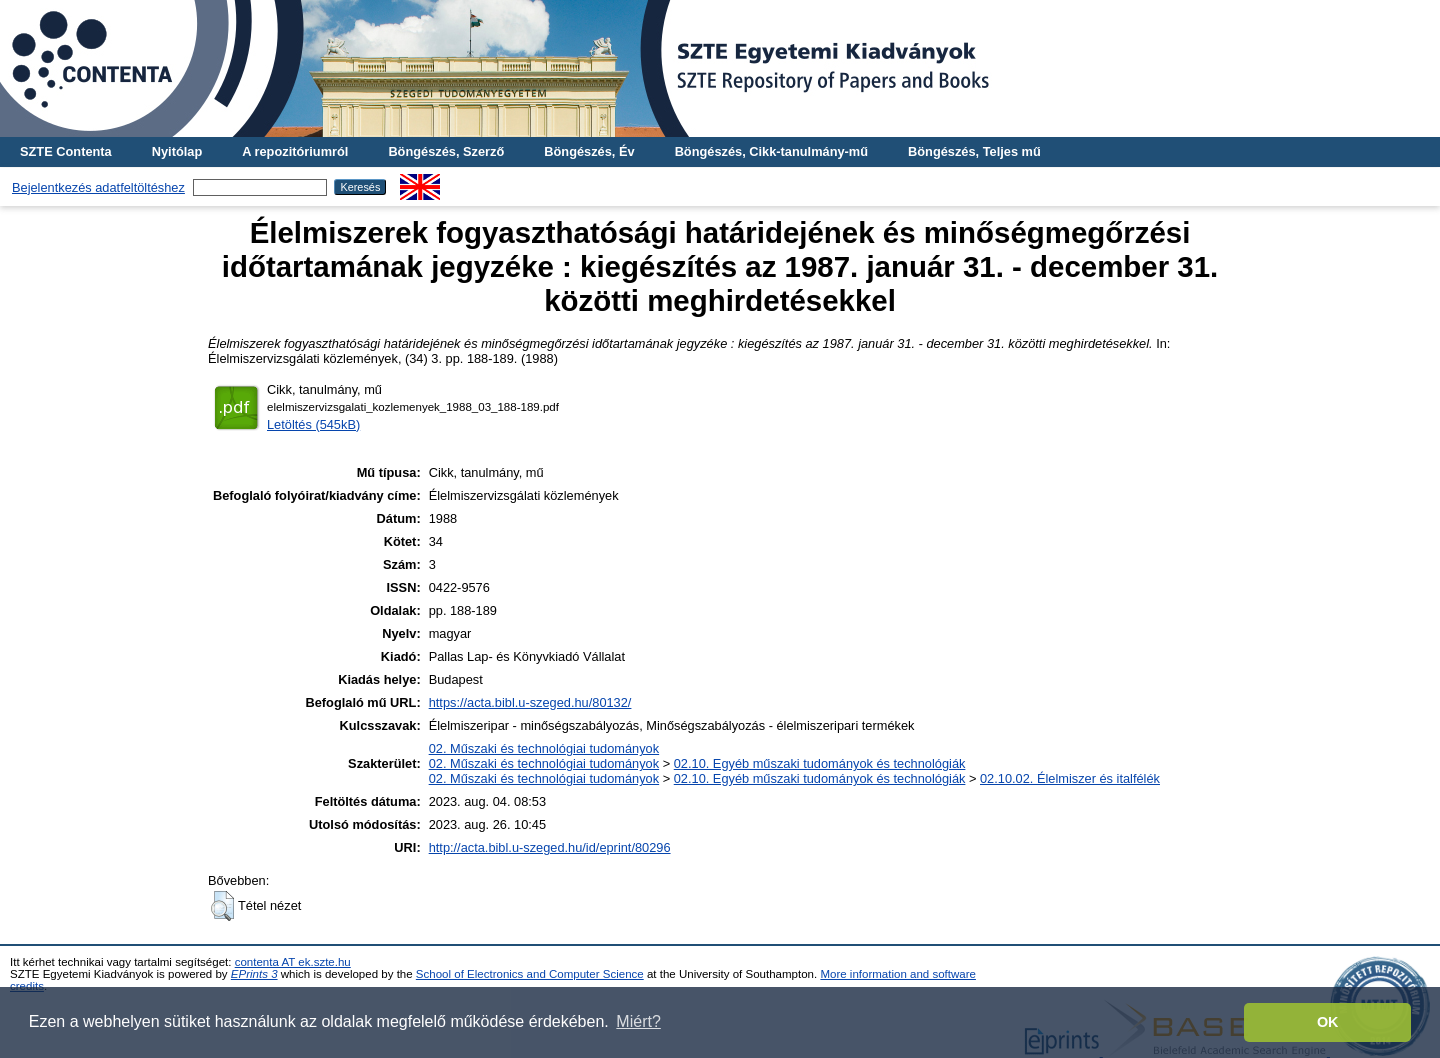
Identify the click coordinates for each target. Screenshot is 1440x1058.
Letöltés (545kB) (313, 424)
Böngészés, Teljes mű (974, 151)
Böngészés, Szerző (446, 151)
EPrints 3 (254, 974)
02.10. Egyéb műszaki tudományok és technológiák (820, 763)
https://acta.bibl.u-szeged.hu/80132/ (530, 702)
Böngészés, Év (589, 151)
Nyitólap (177, 151)
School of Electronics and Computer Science (530, 974)
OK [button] (1328, 1022)
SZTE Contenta (66, 151)
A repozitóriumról (295, 151)
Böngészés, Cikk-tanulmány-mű (771, 151)
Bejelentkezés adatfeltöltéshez (98, 187)
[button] (222, 906)
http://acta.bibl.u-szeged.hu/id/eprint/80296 (550, 847)
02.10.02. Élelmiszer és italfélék (1070, 778)
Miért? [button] (638, 1021)
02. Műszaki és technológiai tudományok (544, 748)
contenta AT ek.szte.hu (293, 962)
